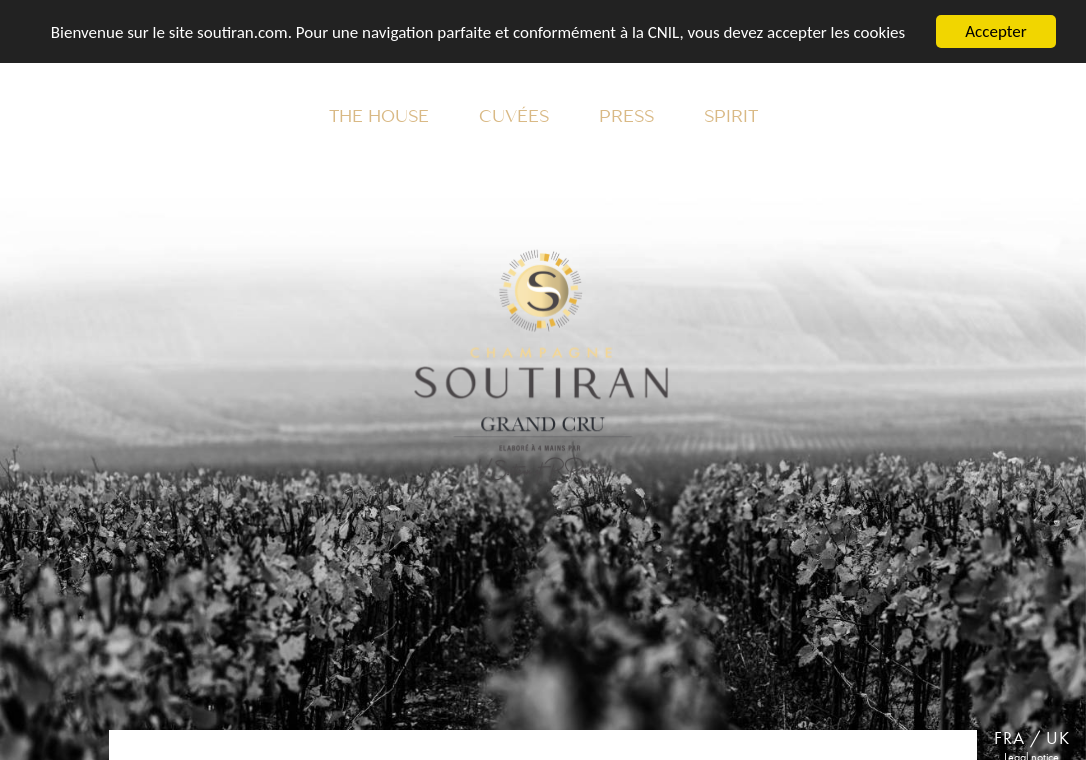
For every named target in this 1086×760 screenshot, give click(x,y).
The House (379, 116)
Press (626, 116)
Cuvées (514, 116)
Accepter (995, 31)
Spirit (731, 116)
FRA (1009, 738)
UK (1058, 738)
